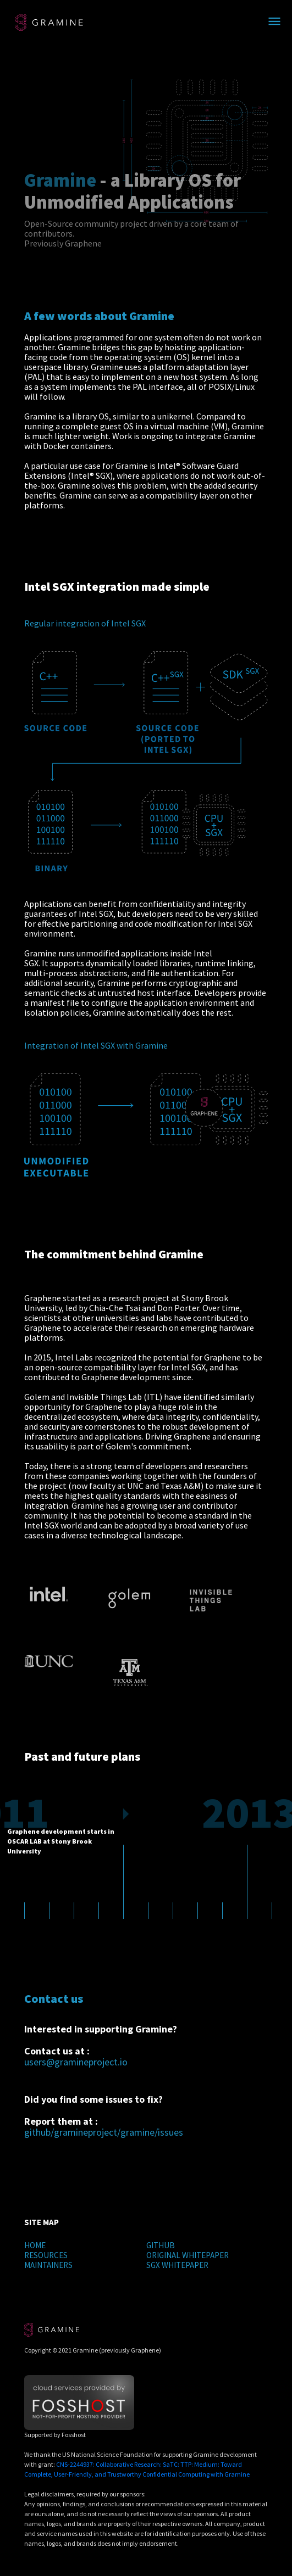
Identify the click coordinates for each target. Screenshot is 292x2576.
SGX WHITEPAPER (177, 2265)
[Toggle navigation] (274, 22)
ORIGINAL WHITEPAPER (187, 2255)
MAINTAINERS (48, 2265)
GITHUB (160, 2245)
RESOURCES (46, 2255)
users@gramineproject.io (76, 2062)
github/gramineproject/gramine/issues (103, 2132)
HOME (35, 2245)
